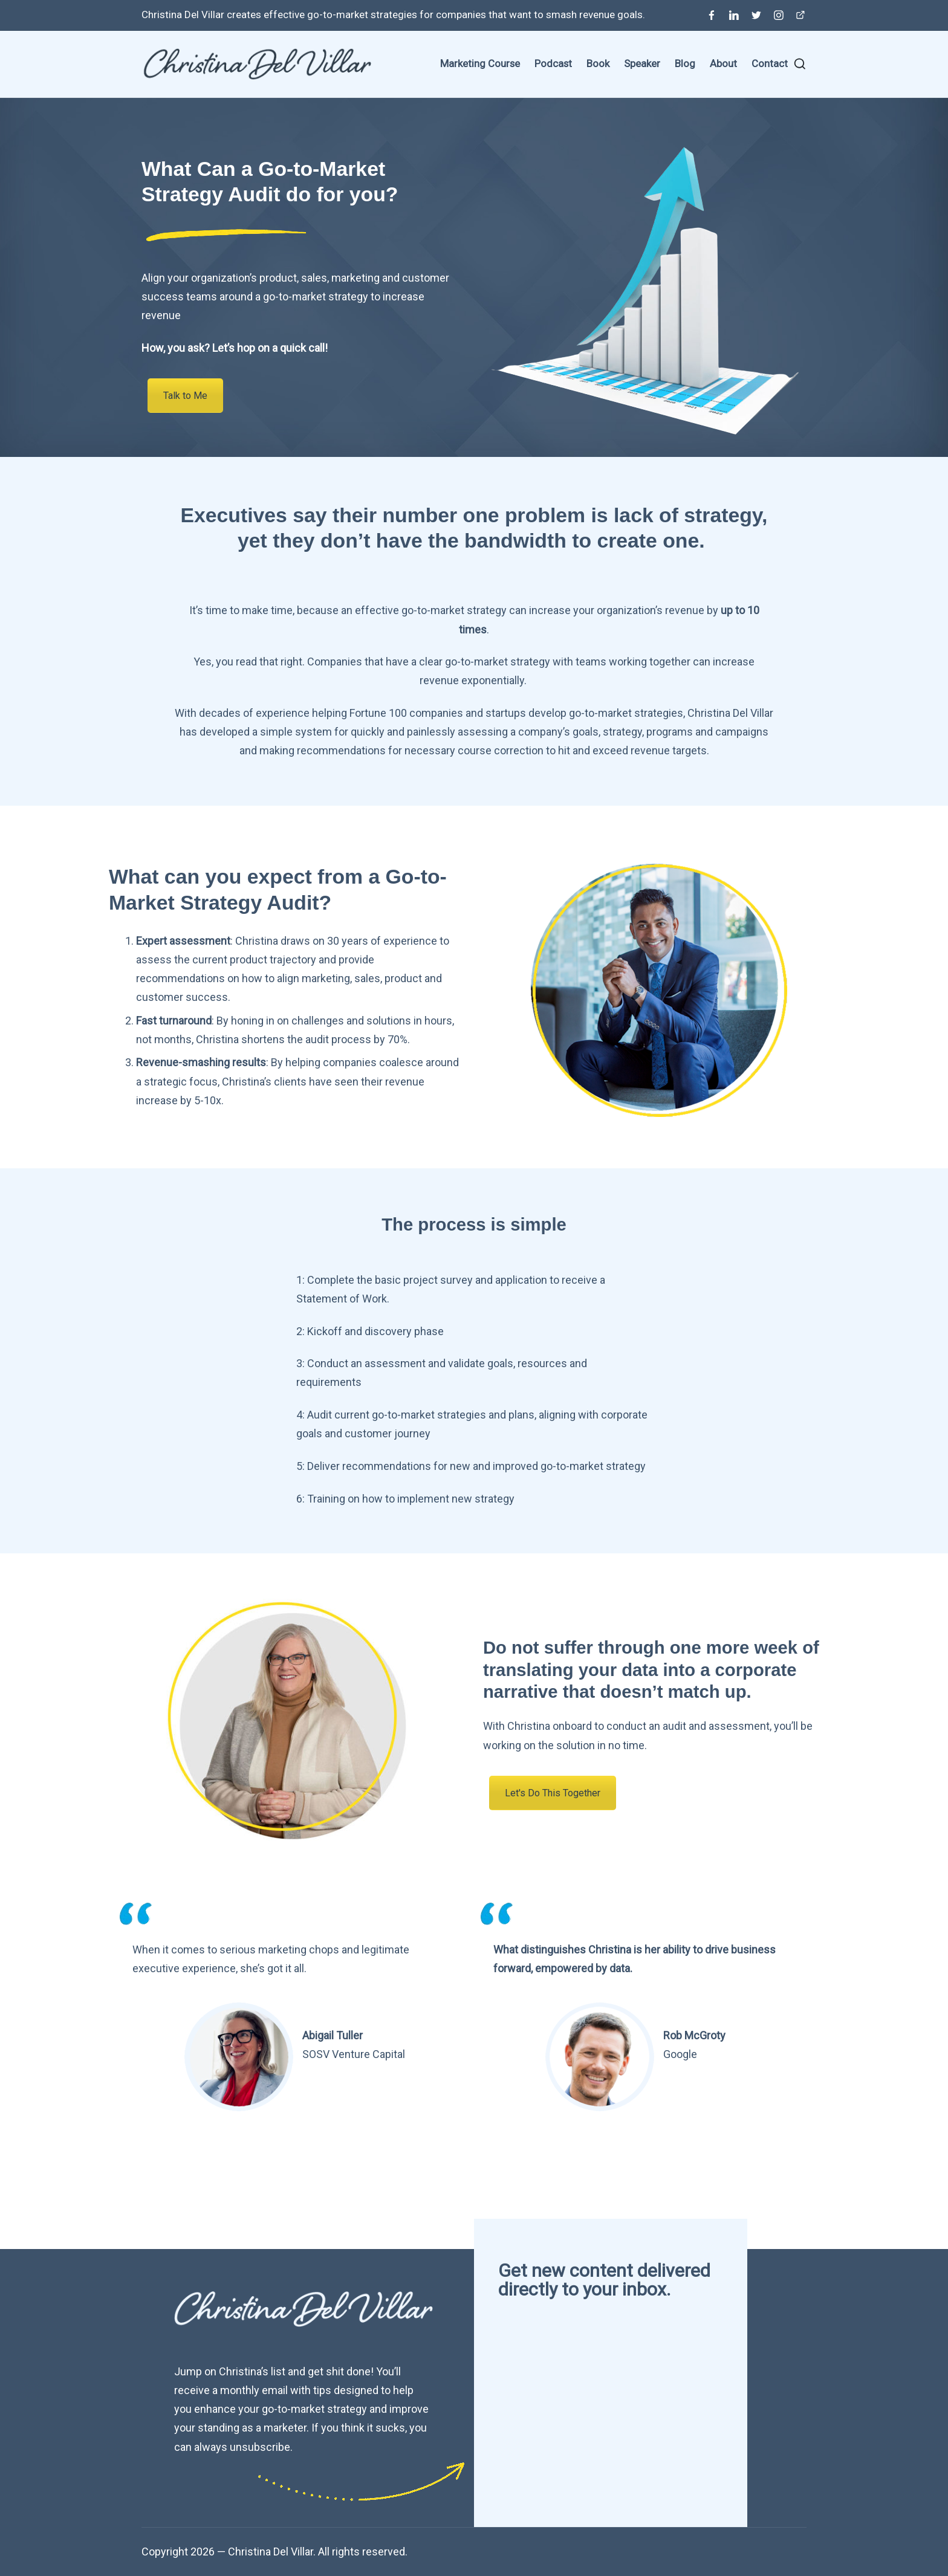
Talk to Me (185, 395)
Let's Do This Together (552, 1793)
